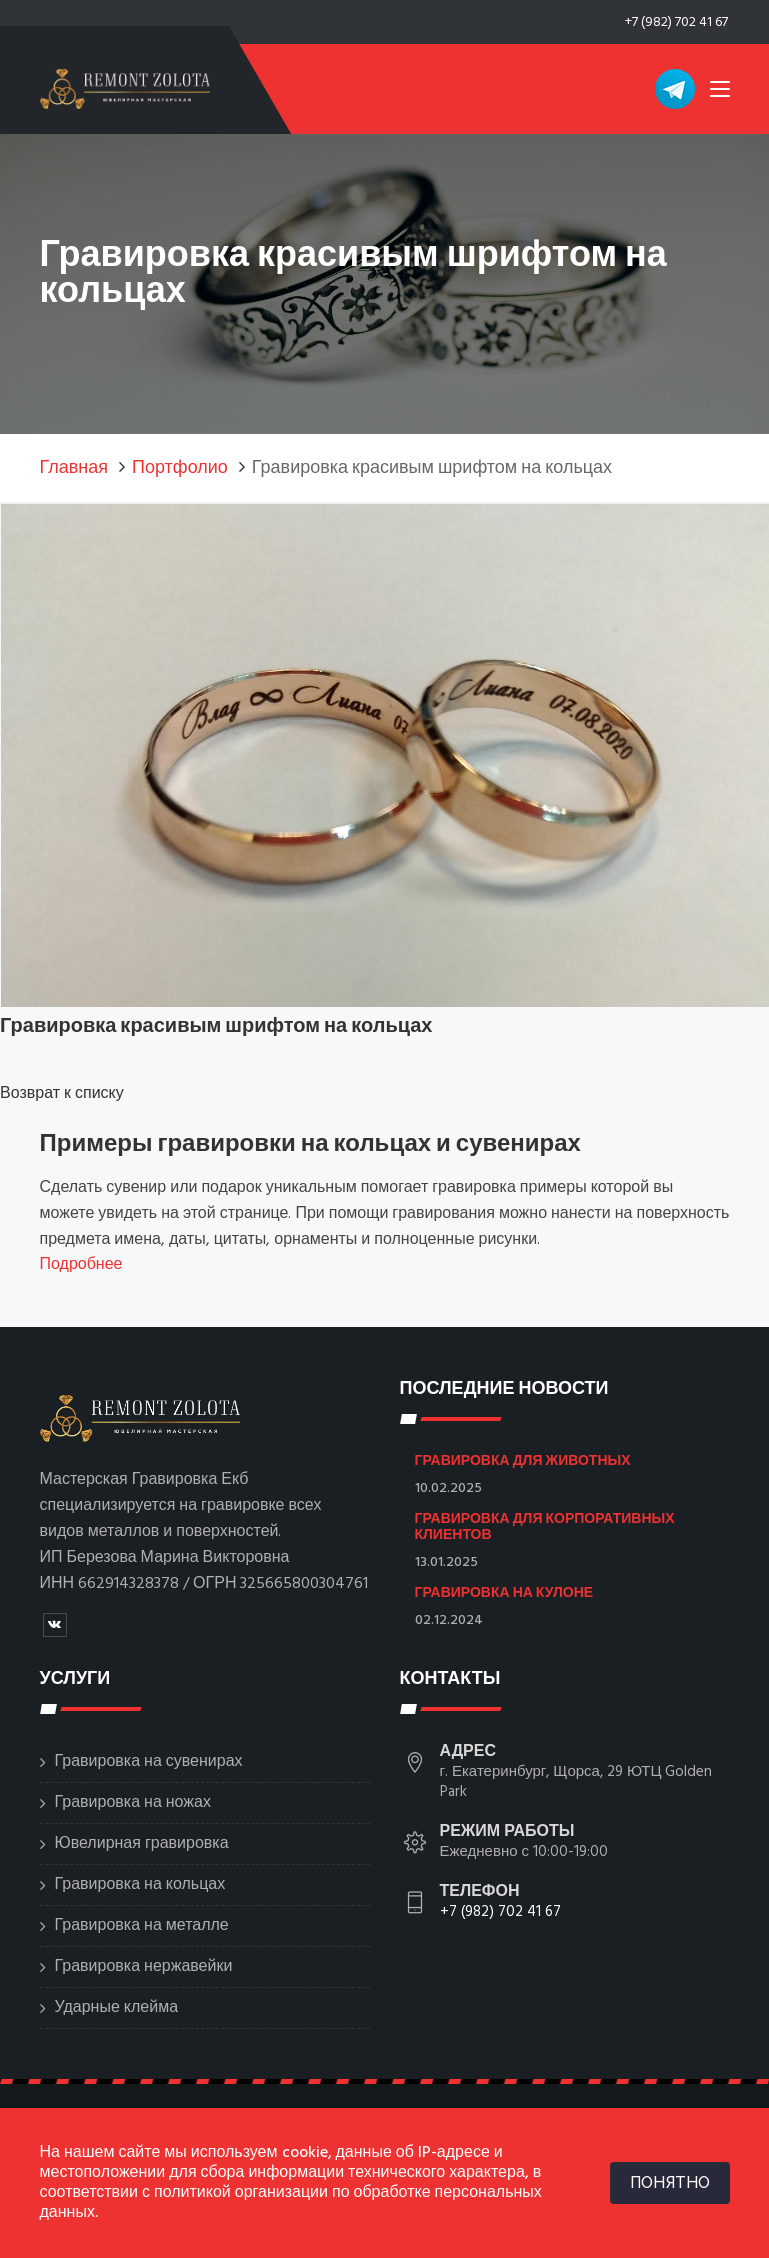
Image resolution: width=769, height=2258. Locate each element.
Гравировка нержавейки (144, 1967)
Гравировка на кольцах (140, 1885)
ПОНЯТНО (670, 2182)
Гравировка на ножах (133, 1803)
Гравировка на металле (142, 1926)
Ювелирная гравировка (142, 1844)
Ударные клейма (117, 2008)
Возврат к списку (62, 1094)
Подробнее (81, 1265)
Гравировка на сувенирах (149, 1762)
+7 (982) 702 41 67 (676, 22)
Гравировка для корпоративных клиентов (545, 1526)
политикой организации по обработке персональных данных (291, 2203)
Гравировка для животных (523, 1460)
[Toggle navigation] (720, 93)
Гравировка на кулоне (504, 1592)
